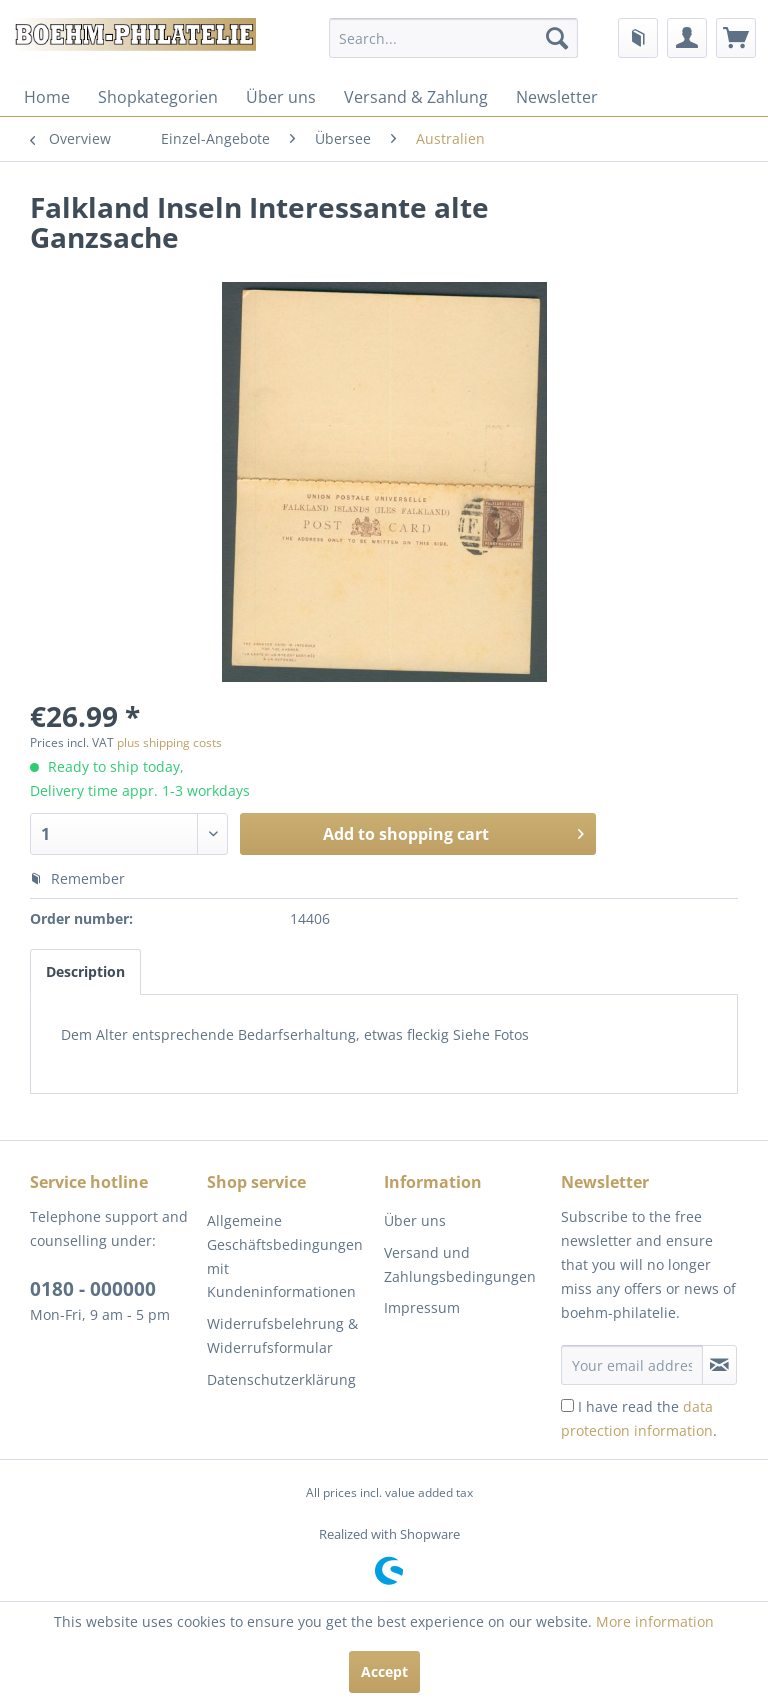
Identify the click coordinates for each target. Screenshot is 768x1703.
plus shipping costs (169, 742)
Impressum (422, 1307)
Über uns (281, 97)
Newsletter (557, 97)
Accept (384, 1671)
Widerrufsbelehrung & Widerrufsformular (282, 1335)
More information (655, 1621)
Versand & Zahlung (416, 97)
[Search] (557, 38)
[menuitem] (454, 38)
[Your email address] (632, 1365)
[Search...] (454, 38)
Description (85, 971)
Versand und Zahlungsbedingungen (460, 1264)
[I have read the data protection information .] (567, 1405)
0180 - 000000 (93, 1289)
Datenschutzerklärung (281, 1379)
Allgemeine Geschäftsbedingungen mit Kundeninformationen (285, 1256)
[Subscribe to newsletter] (719, 1365)
